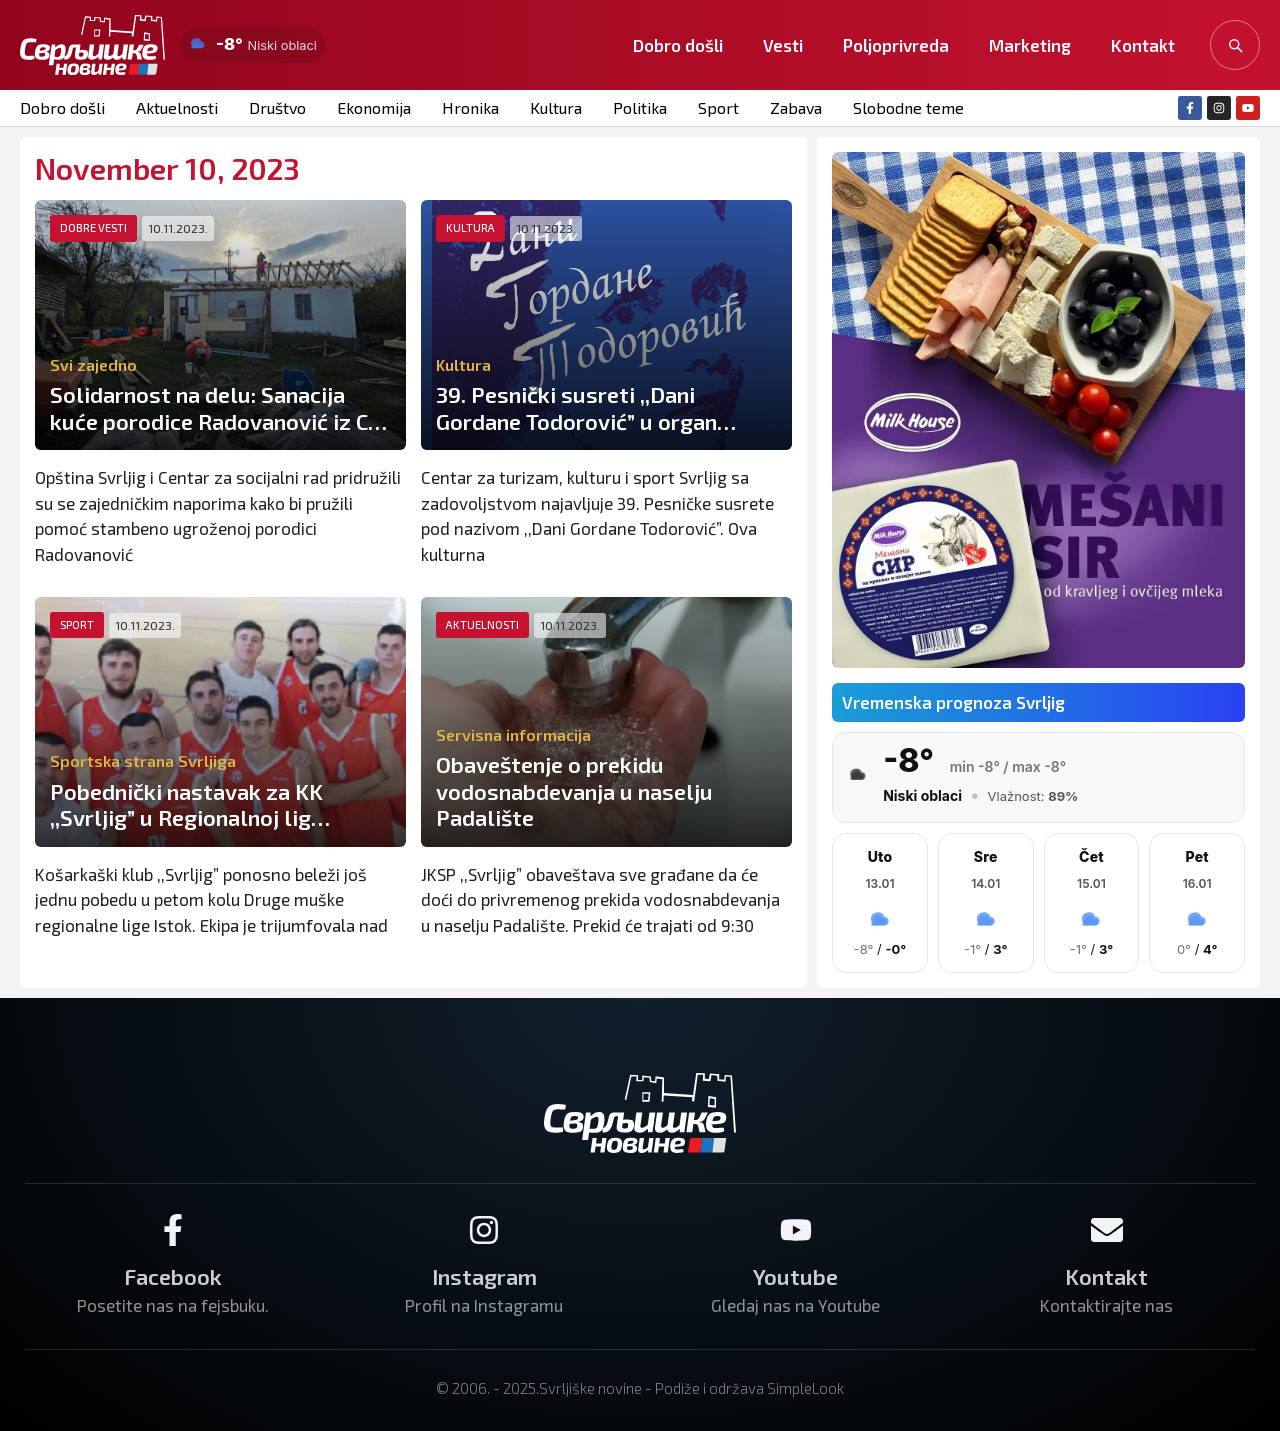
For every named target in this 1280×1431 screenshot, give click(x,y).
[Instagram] (484, 1230)
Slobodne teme (908, 107)
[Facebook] (173, 1230)
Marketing (1030, 45)
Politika (640, 107)
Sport (718, 107)
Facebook (173, 1276)
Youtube (795, 1276)
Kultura (556, 107)
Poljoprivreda (896, 45)
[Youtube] (796, 1230)
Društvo (277, 107)
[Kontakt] (1107, 1230)
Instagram (484, 1276)
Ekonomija (374, 107)
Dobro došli (678, 45)
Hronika (470, 107)
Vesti (783, 45)
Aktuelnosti (177, 107)
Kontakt (1143, 45)
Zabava (796, 107)
